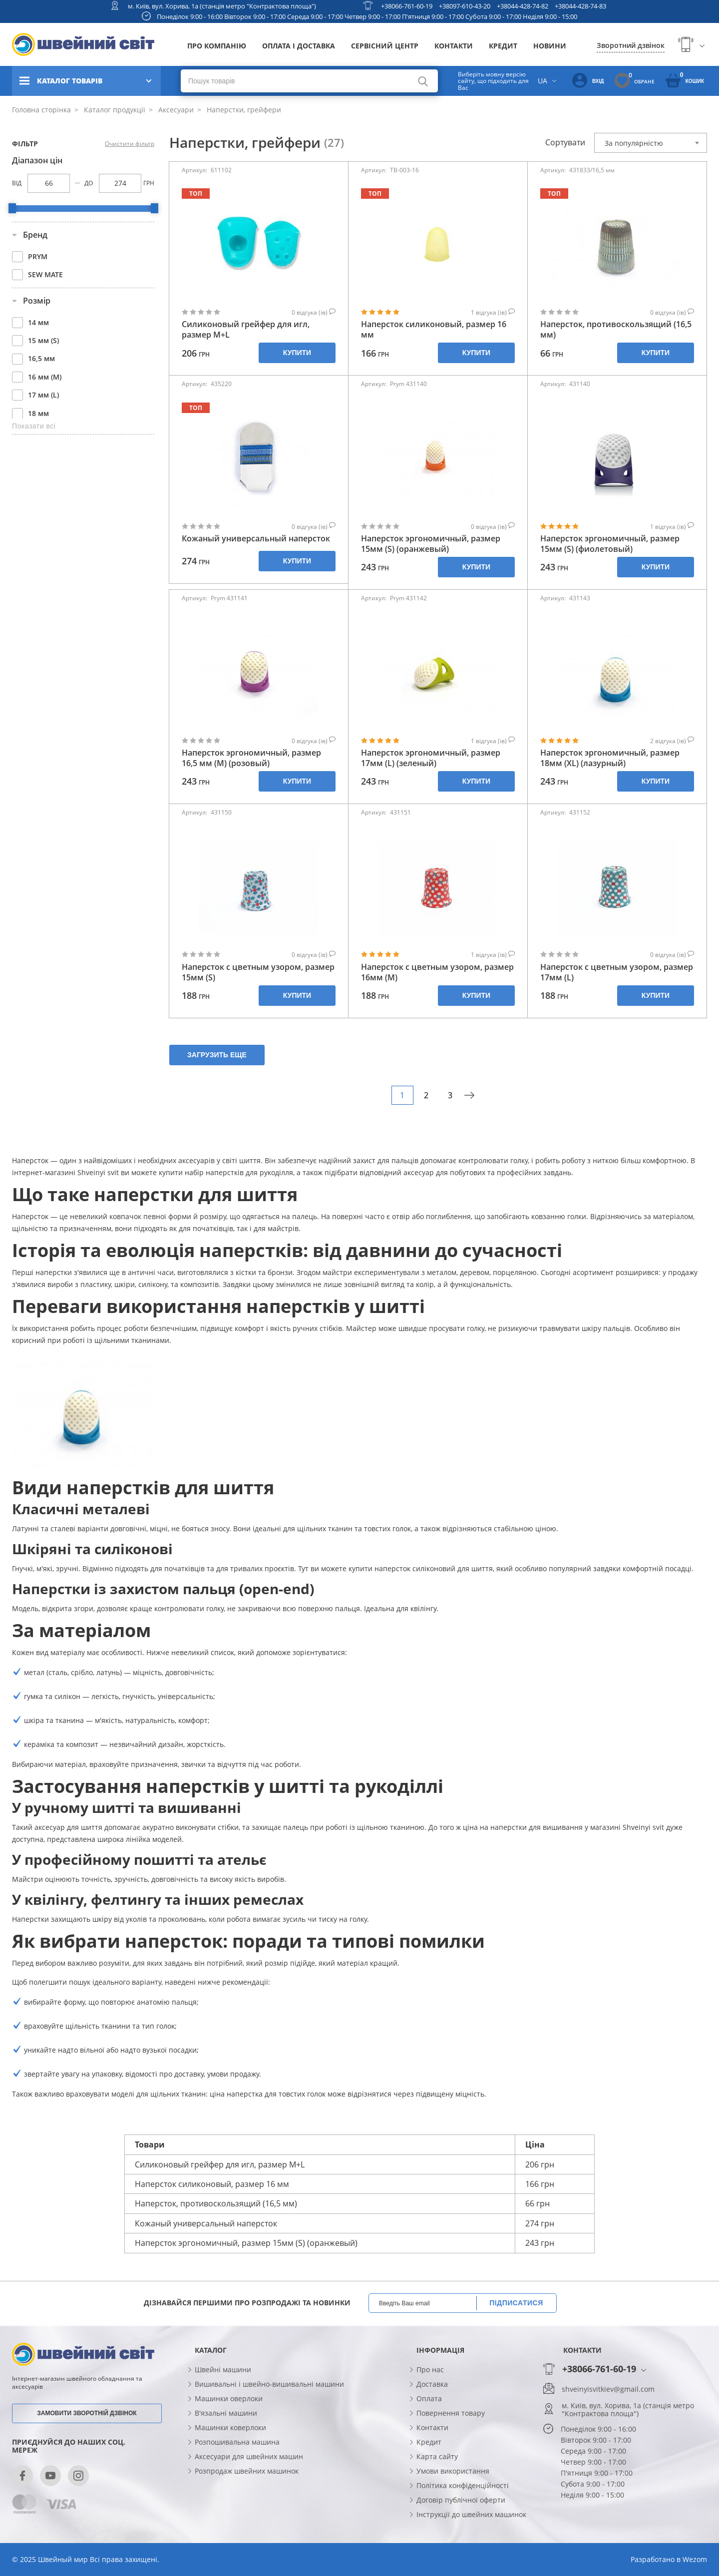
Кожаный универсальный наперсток (256, 538)
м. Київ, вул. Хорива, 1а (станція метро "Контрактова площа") (222, 5)
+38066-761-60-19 (406, 5)
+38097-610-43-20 (464, 5)
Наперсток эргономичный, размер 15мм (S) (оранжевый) (430, 543)
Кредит (503, 45)
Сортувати (565, 142)
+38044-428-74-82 (522, 5)
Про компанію (216, 45)
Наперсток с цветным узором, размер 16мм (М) (437, 972)
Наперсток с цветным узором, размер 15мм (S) (258, 972)
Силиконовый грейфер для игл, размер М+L (246, 329)
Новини (549, 45)
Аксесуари (175, 109)
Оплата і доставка (298, 45)
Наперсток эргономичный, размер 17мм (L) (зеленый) (430, 758)
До (88, 183)
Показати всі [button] (33, 426)
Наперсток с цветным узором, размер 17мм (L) (616, 972)
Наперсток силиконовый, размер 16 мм (433, 329)
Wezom (695, 2559)
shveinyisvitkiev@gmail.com (608, 2389)
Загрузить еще (217, 1055)
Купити (297, 353)
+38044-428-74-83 (580, 5)
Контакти (453, 45)
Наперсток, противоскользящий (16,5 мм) (616, 329)
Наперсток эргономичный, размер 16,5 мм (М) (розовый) (251, 758)
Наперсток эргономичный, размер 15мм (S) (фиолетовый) (610, 543)
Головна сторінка (41, 109)
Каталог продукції (113, 109)
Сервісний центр (384, 45)
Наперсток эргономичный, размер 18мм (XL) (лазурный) (610, 758)
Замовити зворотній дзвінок (86, 2413)
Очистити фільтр (129, 143)
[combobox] (650, 143)
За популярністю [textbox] (634, 143)
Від (16, 183)
